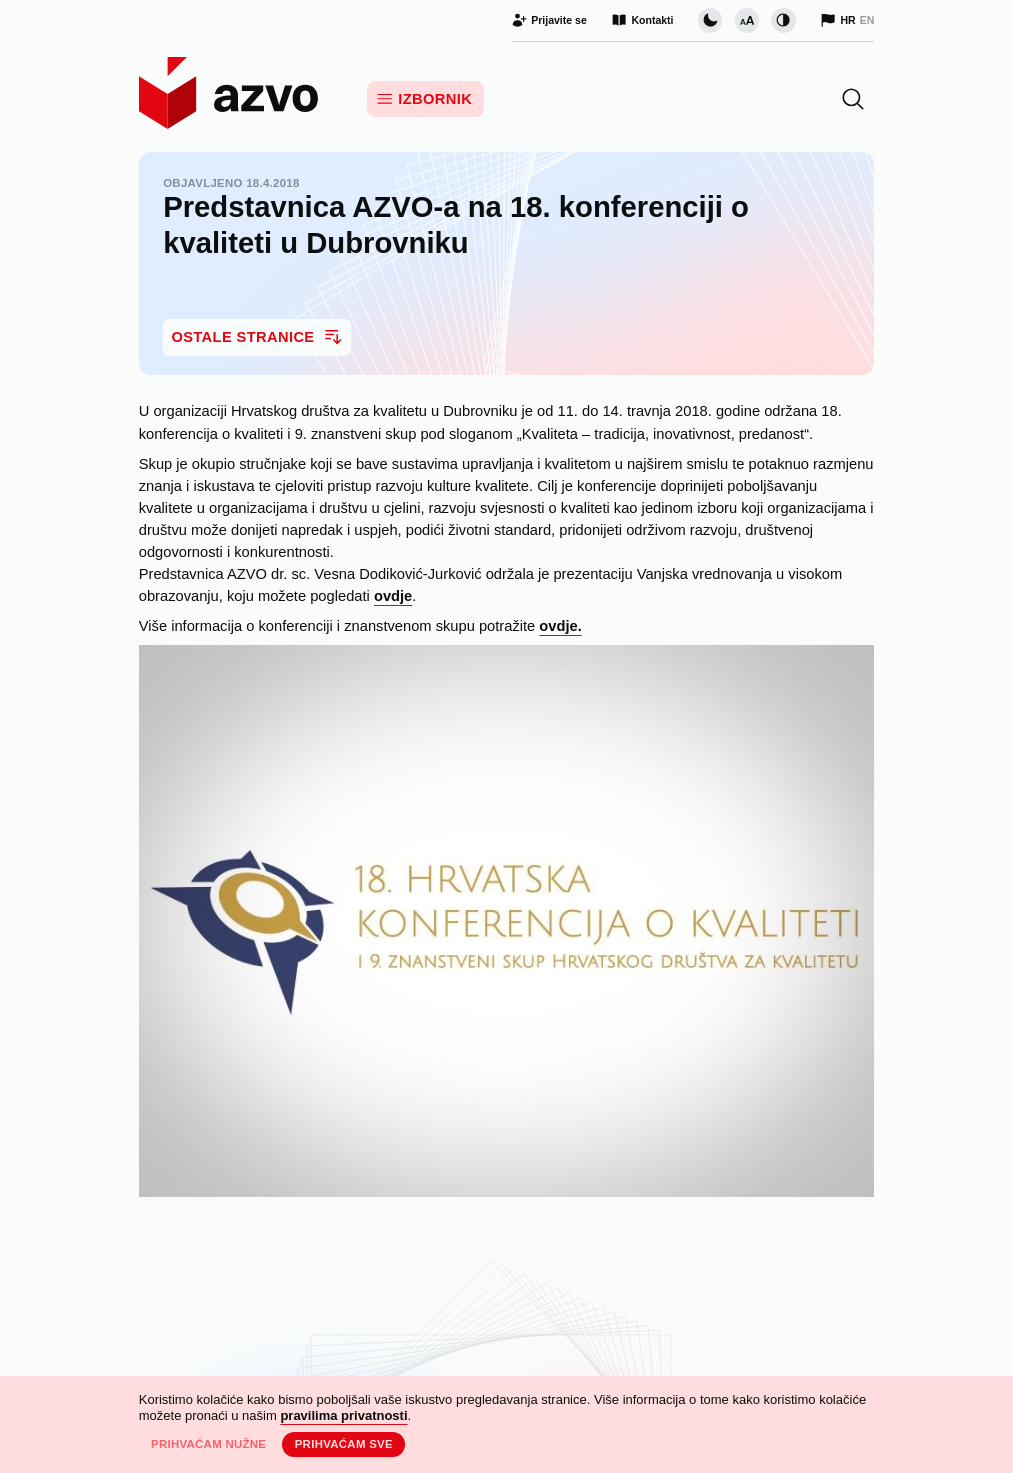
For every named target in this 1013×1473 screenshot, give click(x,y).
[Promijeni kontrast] (783, 20)
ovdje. (560, 626)
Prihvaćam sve (344, 1444)
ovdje (393, 596)
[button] (853, 99)
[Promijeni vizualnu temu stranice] (710, 20)
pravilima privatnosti (343, 1415)
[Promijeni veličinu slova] (747, 20)
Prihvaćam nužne (208, 1444)
